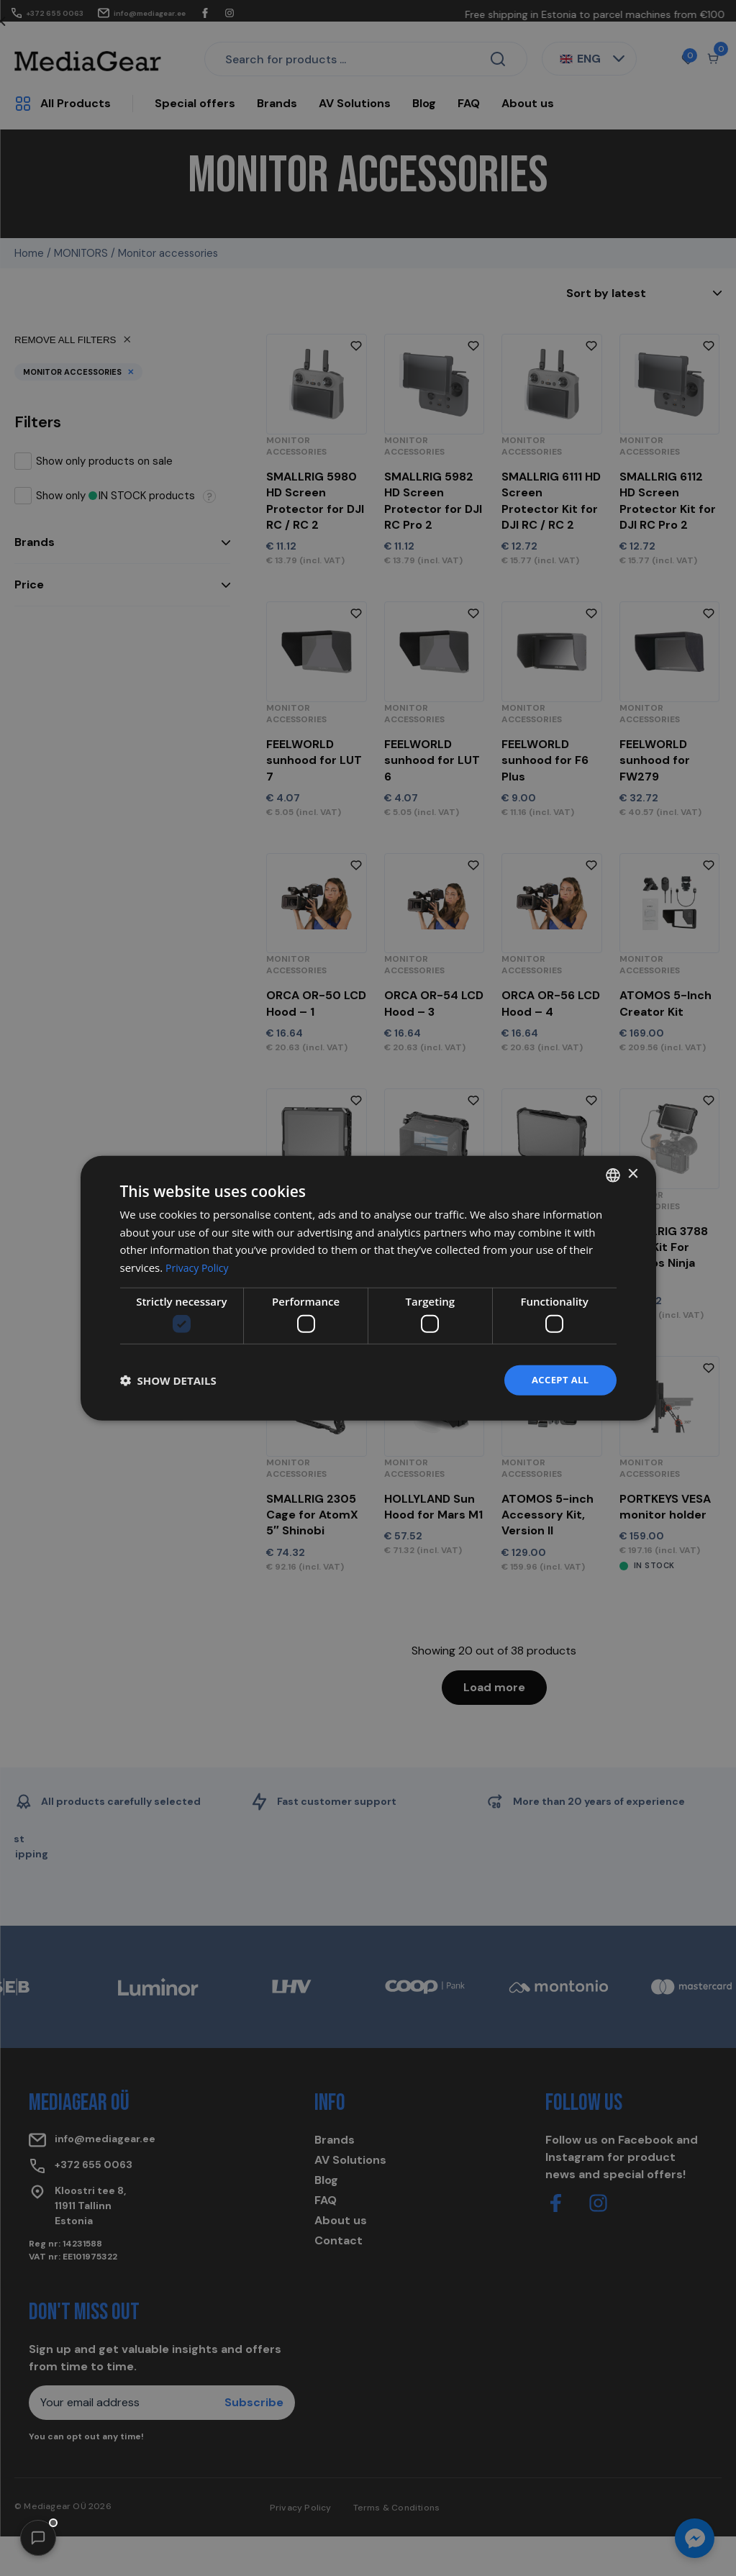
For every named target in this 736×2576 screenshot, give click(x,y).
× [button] (632, 1173)
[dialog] (368, 1288)
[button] (38, 2538)
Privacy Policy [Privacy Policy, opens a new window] (199, 1266)
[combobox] (613, 1174)
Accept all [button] (558, 1380)
